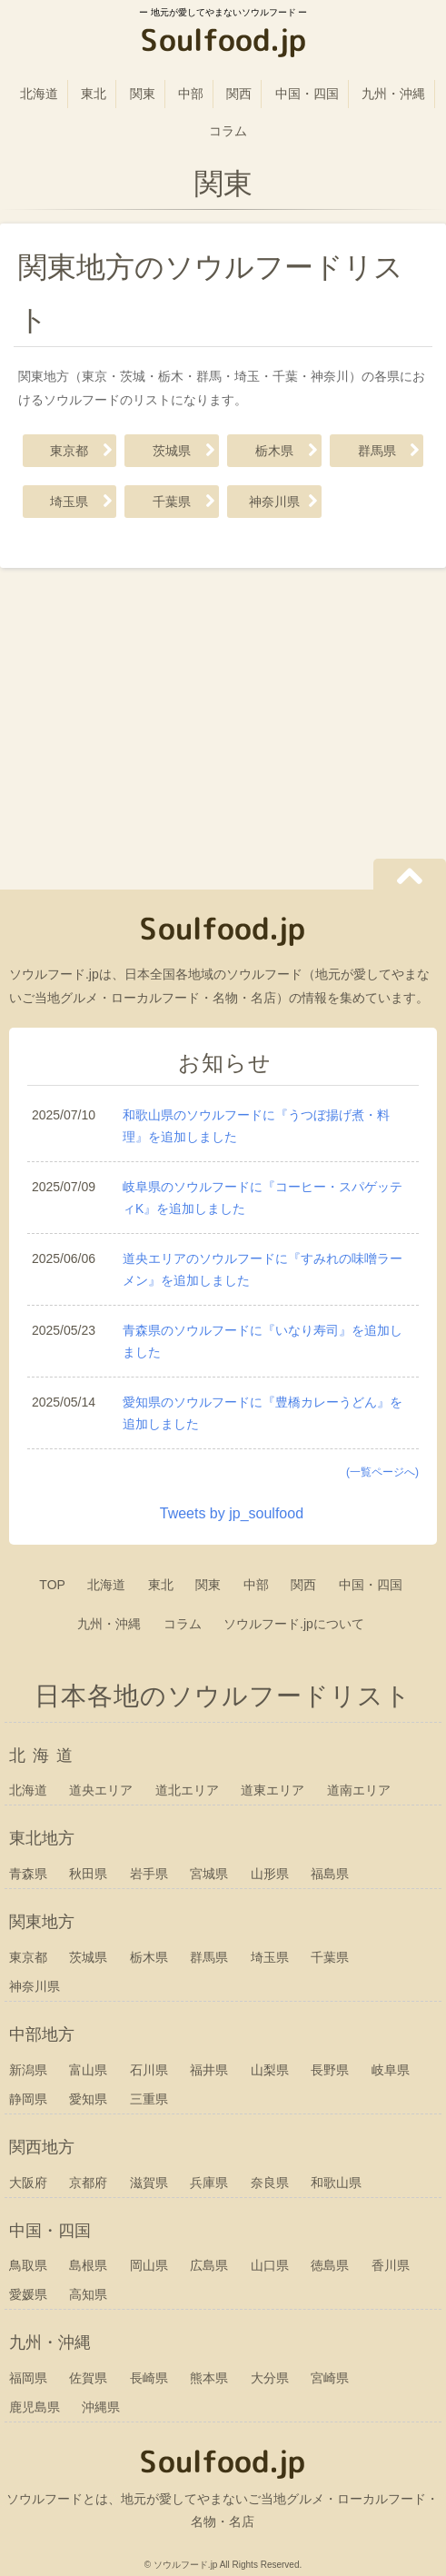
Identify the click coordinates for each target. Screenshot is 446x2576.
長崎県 (149, 2378)
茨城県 (172, 450)
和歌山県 (336, 2182)
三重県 (149, 2099)
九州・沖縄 (393, 93)
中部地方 (41, 2034)
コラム (228, 131)
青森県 (28, 1873)
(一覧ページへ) (382, 1472)
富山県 (88, 2070)
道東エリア (272, 1790)
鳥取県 (28, 2265)
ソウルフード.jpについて (293, 1623)
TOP (52, 1584)
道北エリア (187, 1790)
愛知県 (88, 2099)
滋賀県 (149, 2182)
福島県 (330, 1873)
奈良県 (270, 2182)
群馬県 (377, 450)
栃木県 (274, 450)
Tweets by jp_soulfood (231, 1513)
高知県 (88, 2294)
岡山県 (149, 2265)
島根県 (88, 2265)
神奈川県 (274, 501)
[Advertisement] (223, 722)
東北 (93, 93)
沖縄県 (101, 2407)
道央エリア (101, 1790)
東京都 (69, 450)
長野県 (330, 2070)
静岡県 (28, 2099)
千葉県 (172, 501)
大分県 (270, 2378)
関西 (239, 93)
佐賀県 (88, 2378)
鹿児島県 (34, 2407)
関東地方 (41, 1922)
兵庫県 (209, 2182)
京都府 (88, 2182)
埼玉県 (69, 501)
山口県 (270, 2265)
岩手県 (149, 1873)
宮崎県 (330, 2378)
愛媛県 (28, 2294)
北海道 (39, 93)
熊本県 (209, 2378)
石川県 (149, 2070)
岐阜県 (391, 2070)
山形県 (270, 1873)
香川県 (391, 2265)
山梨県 (270, 2070)
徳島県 (330, 2265)
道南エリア (359, 1790)
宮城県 (209, 1873)
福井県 (209, 2070)
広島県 (209, 2265)
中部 (190, 93)
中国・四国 (307, 93)
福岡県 (28, 2378)
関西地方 (41, 2147)
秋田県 (88, 1873)
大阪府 (28, 2182)
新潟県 (28, 2070)
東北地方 (41, 1838)
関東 (142, 93)
